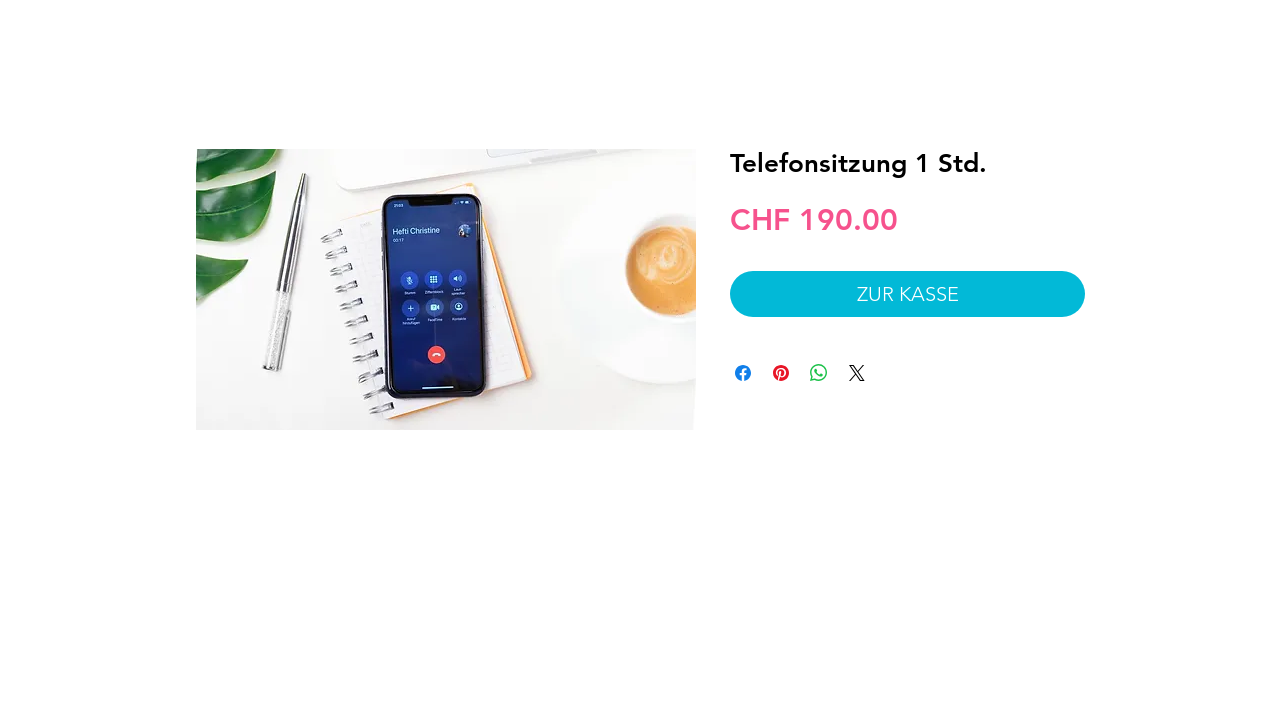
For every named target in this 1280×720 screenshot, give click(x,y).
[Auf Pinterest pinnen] (781, 373)
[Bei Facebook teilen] (743, 373)
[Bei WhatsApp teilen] (819, 373)
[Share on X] (857, 373)
